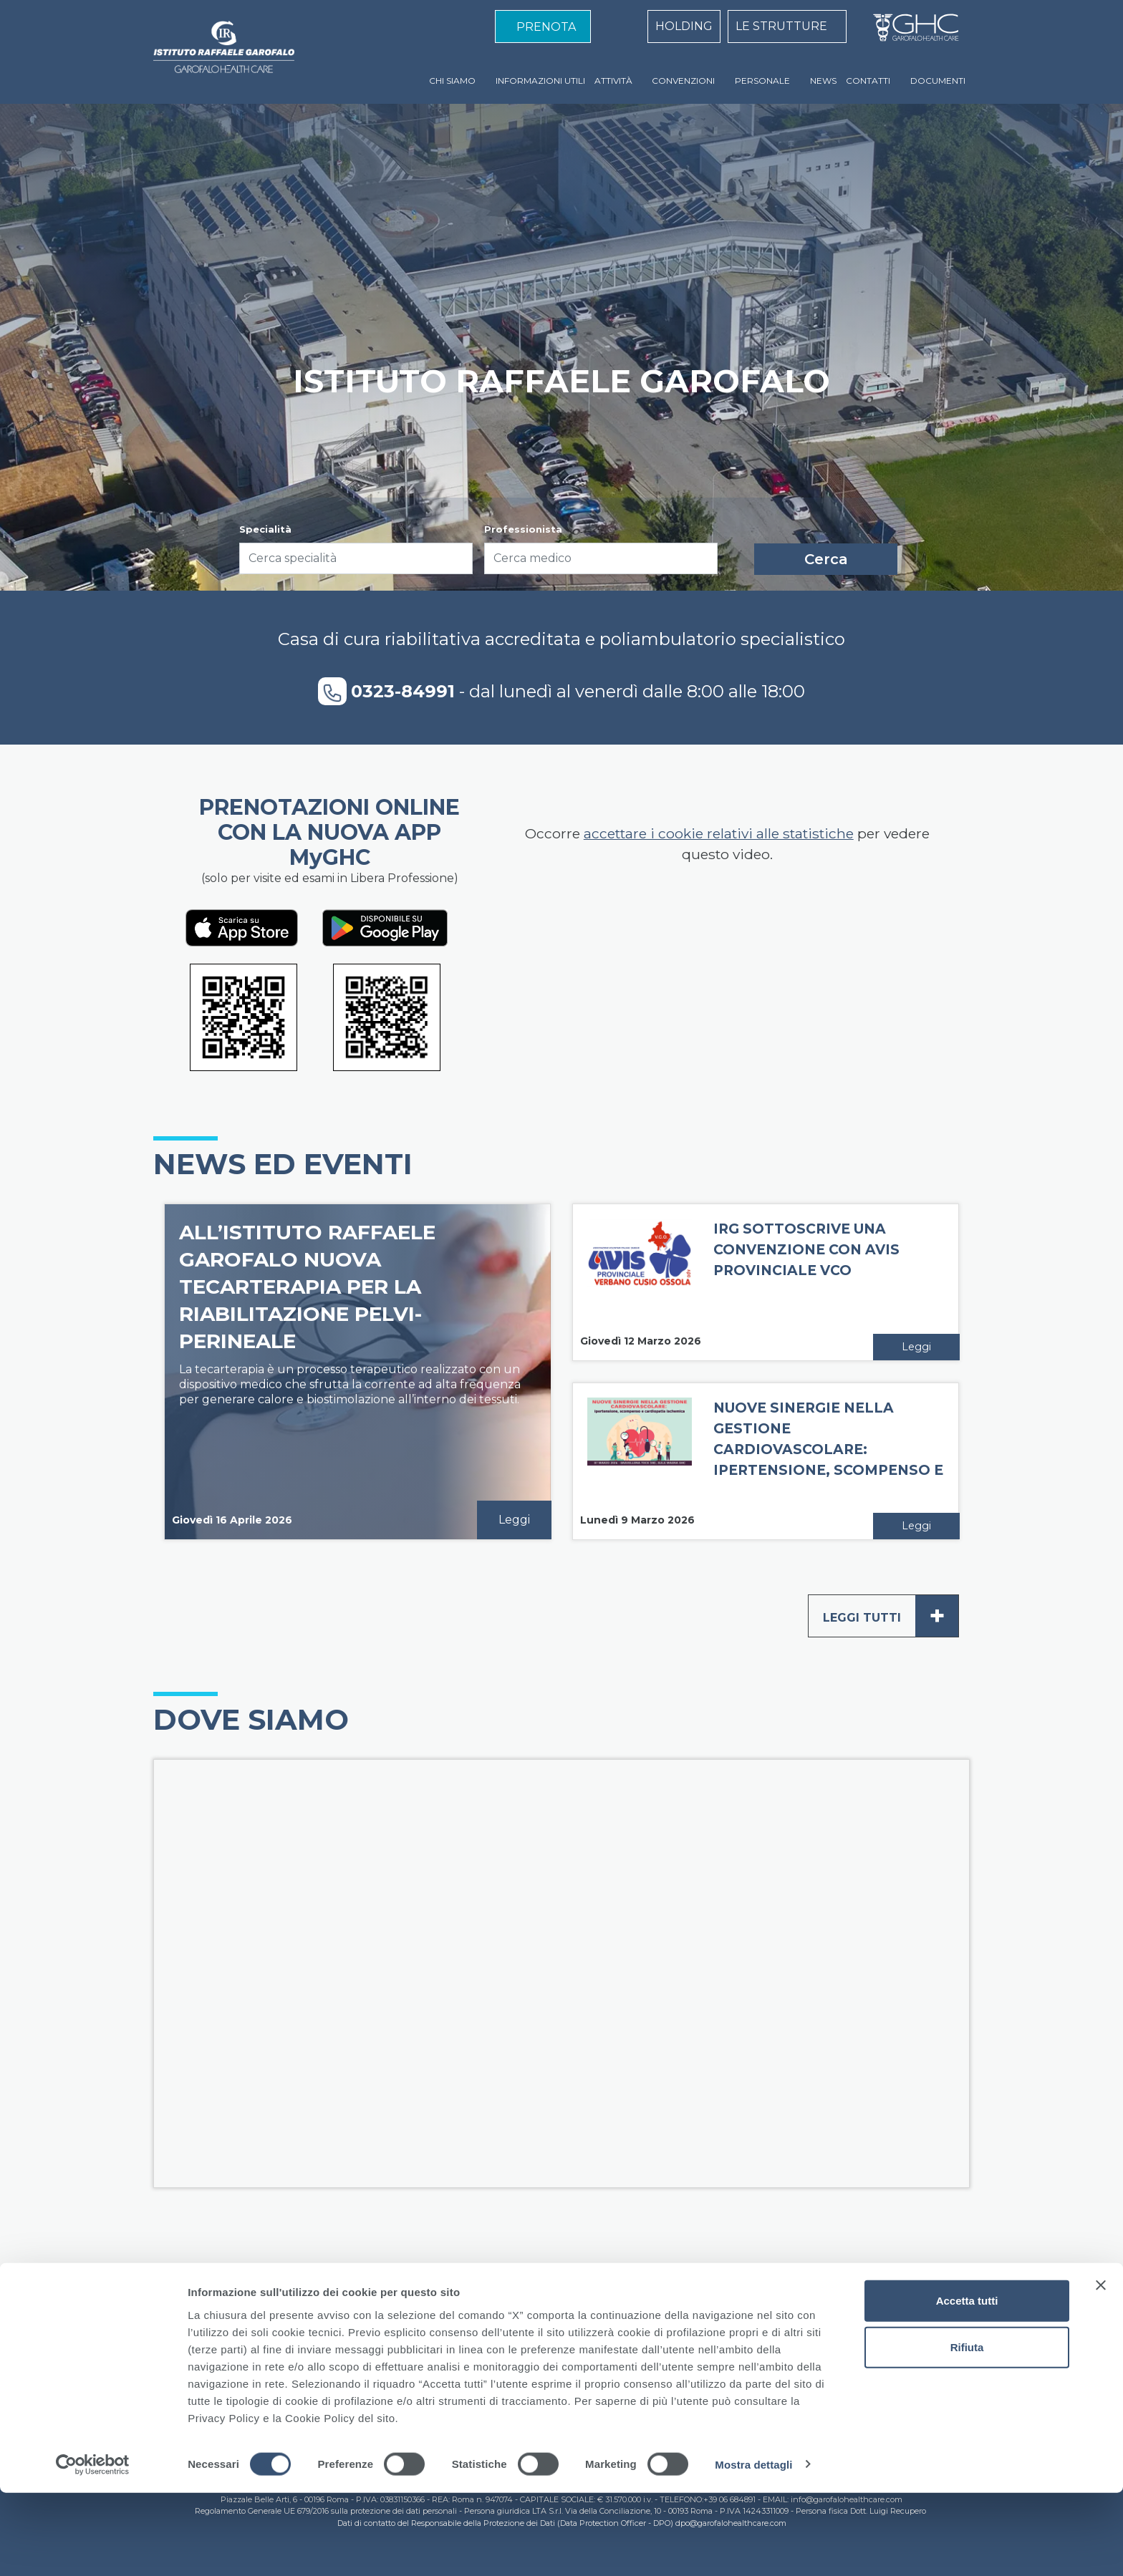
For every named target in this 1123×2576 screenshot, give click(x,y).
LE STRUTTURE (781, 26)
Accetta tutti (967, 2384)
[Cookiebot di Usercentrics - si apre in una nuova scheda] (92, 2548)
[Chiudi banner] (1101, 2368)
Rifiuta (967, 2431)
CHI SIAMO (452, 80)
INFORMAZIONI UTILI (540, 80)
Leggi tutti (890, 1616)
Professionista (523, 529)
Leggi (514, 1519)
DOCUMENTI (937, 80)
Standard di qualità (443, 2341)
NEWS (823, 80)
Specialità (265, 529)
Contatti (711, 2341)
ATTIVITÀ (613, 80)
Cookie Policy (548, 2341)
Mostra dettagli (753, 2548)
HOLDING (684, 26)
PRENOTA (546, 27)
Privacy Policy (636, 2341)
